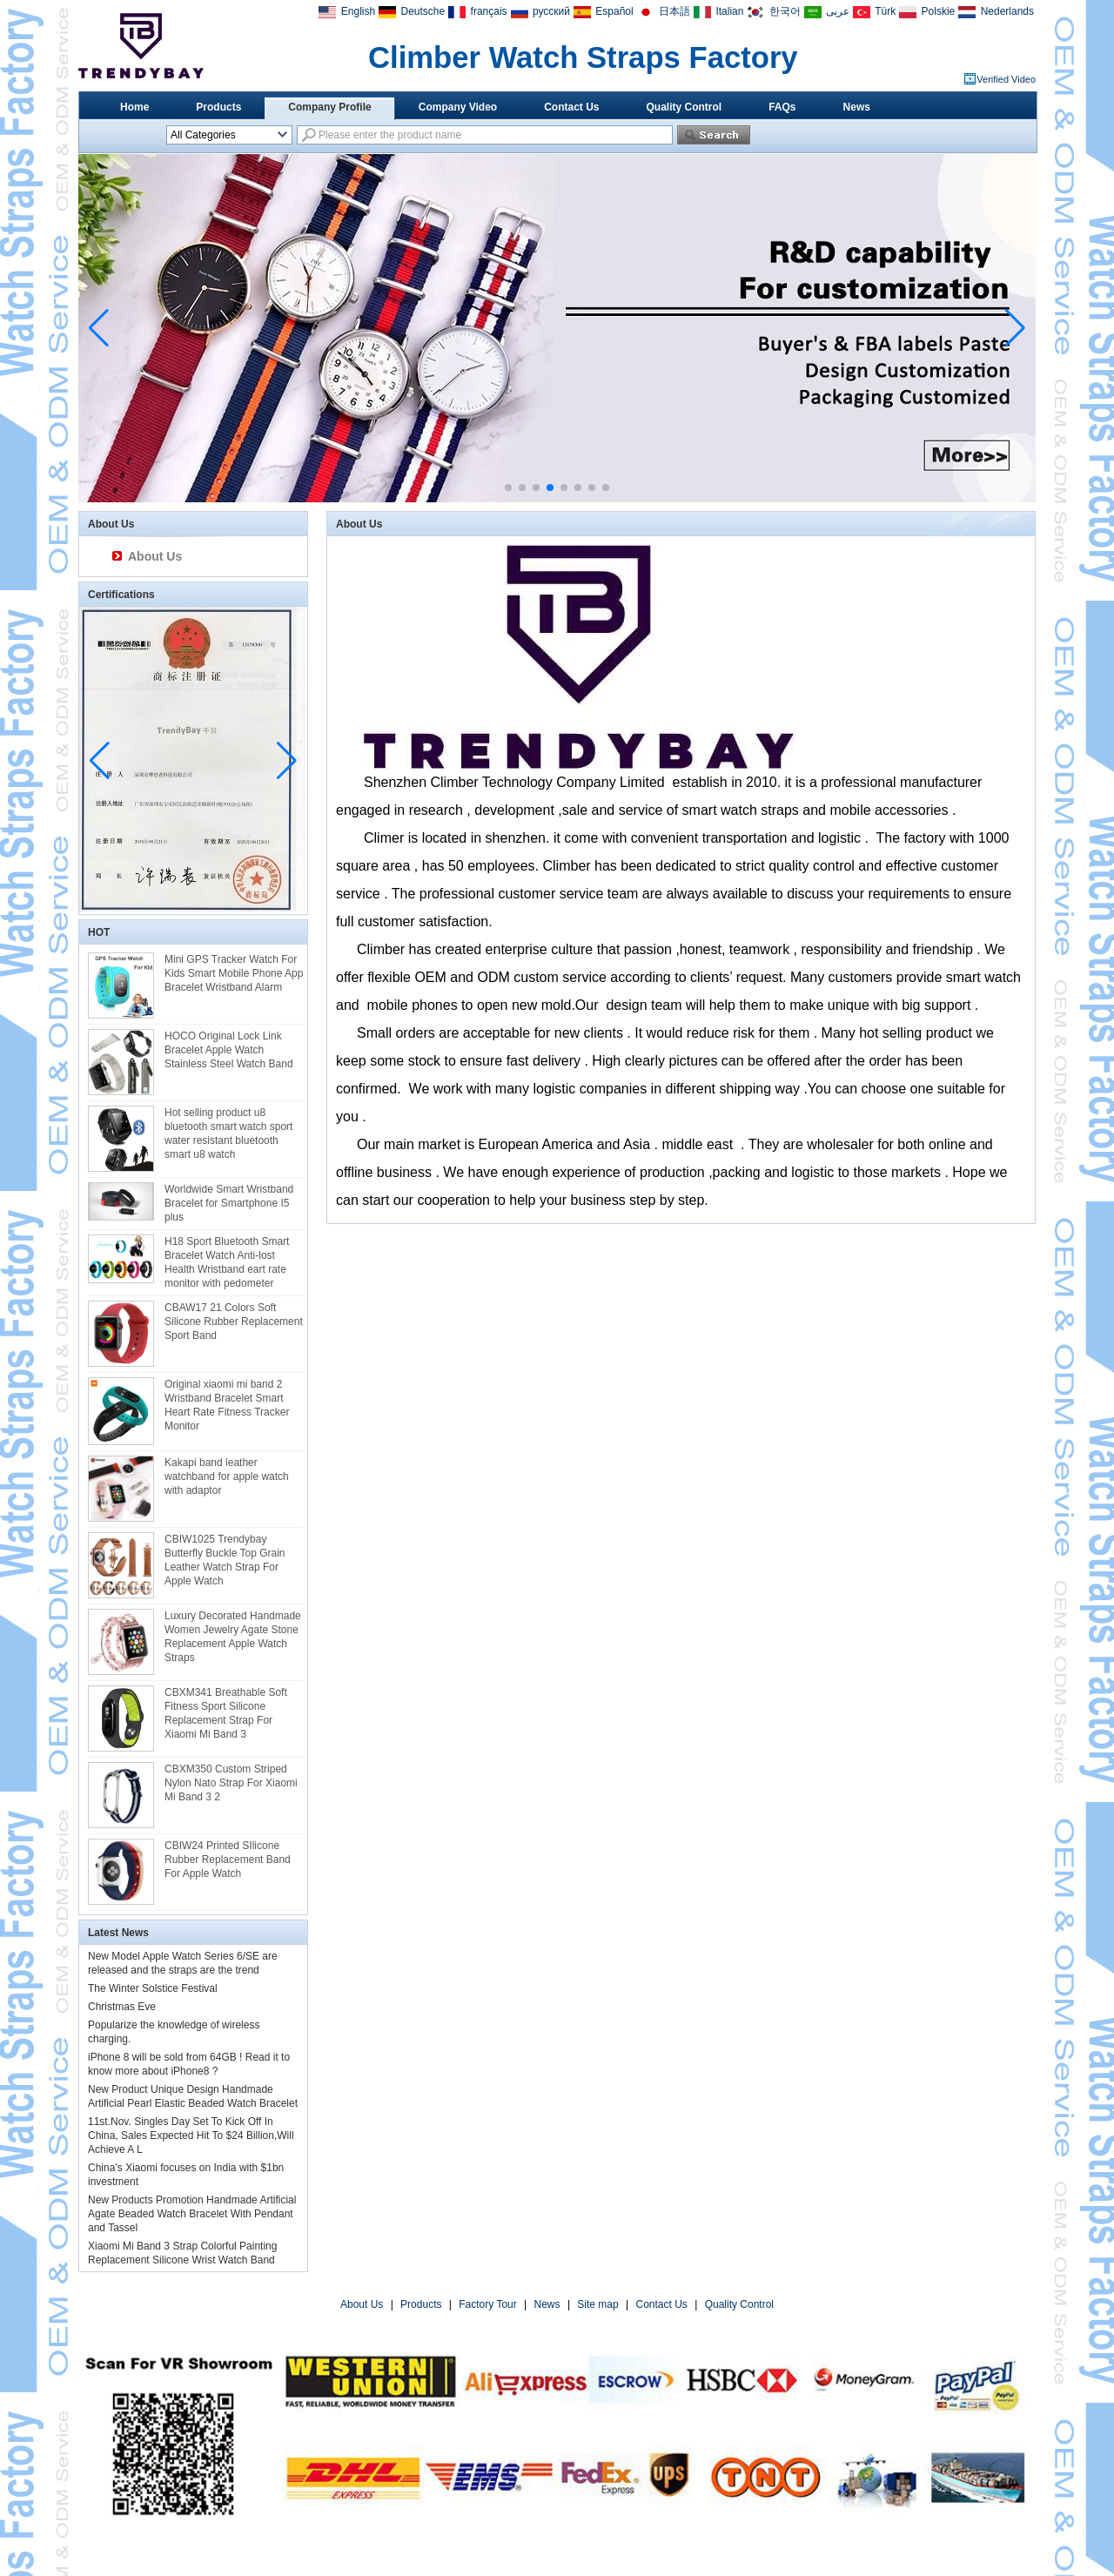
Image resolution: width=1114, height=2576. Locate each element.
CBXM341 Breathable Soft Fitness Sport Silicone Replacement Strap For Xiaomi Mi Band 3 (225, 1713)
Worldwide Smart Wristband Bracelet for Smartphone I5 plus (228, 1203)
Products (218, 107)
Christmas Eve (122, 2007)
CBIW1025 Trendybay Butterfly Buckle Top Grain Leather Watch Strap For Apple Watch (224, 1560)
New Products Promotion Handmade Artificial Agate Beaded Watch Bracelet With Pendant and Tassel (192, 2214)
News (856, 107)
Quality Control (684, 107)
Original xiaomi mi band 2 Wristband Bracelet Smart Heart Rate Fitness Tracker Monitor (226, 1405)
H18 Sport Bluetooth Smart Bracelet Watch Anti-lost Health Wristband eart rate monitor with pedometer (226, 1262)
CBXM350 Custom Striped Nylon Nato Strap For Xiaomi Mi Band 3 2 (231, 1783)
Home (134, 107)
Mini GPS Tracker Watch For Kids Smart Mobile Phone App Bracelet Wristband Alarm (233, 973)
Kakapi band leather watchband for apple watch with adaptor (226, 1476)
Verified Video (1006, 79)
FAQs (781, 107)
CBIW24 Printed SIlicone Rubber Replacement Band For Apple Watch (227, 1860)
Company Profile (329, 107)
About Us (155, 556)
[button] (508, 487)
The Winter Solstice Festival (153, 1988)
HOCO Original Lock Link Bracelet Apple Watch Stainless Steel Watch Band (228, 1050)
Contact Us (571, 107)
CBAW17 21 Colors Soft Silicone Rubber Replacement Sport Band (233, 1321)
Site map (597, 2304)
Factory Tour (487, 2304)
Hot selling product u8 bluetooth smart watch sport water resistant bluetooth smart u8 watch (228, 1133)
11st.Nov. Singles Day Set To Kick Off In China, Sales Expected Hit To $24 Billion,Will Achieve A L (191, 2135)
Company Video (458, 107)
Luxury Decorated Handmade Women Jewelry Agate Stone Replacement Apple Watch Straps (232, 1637)
